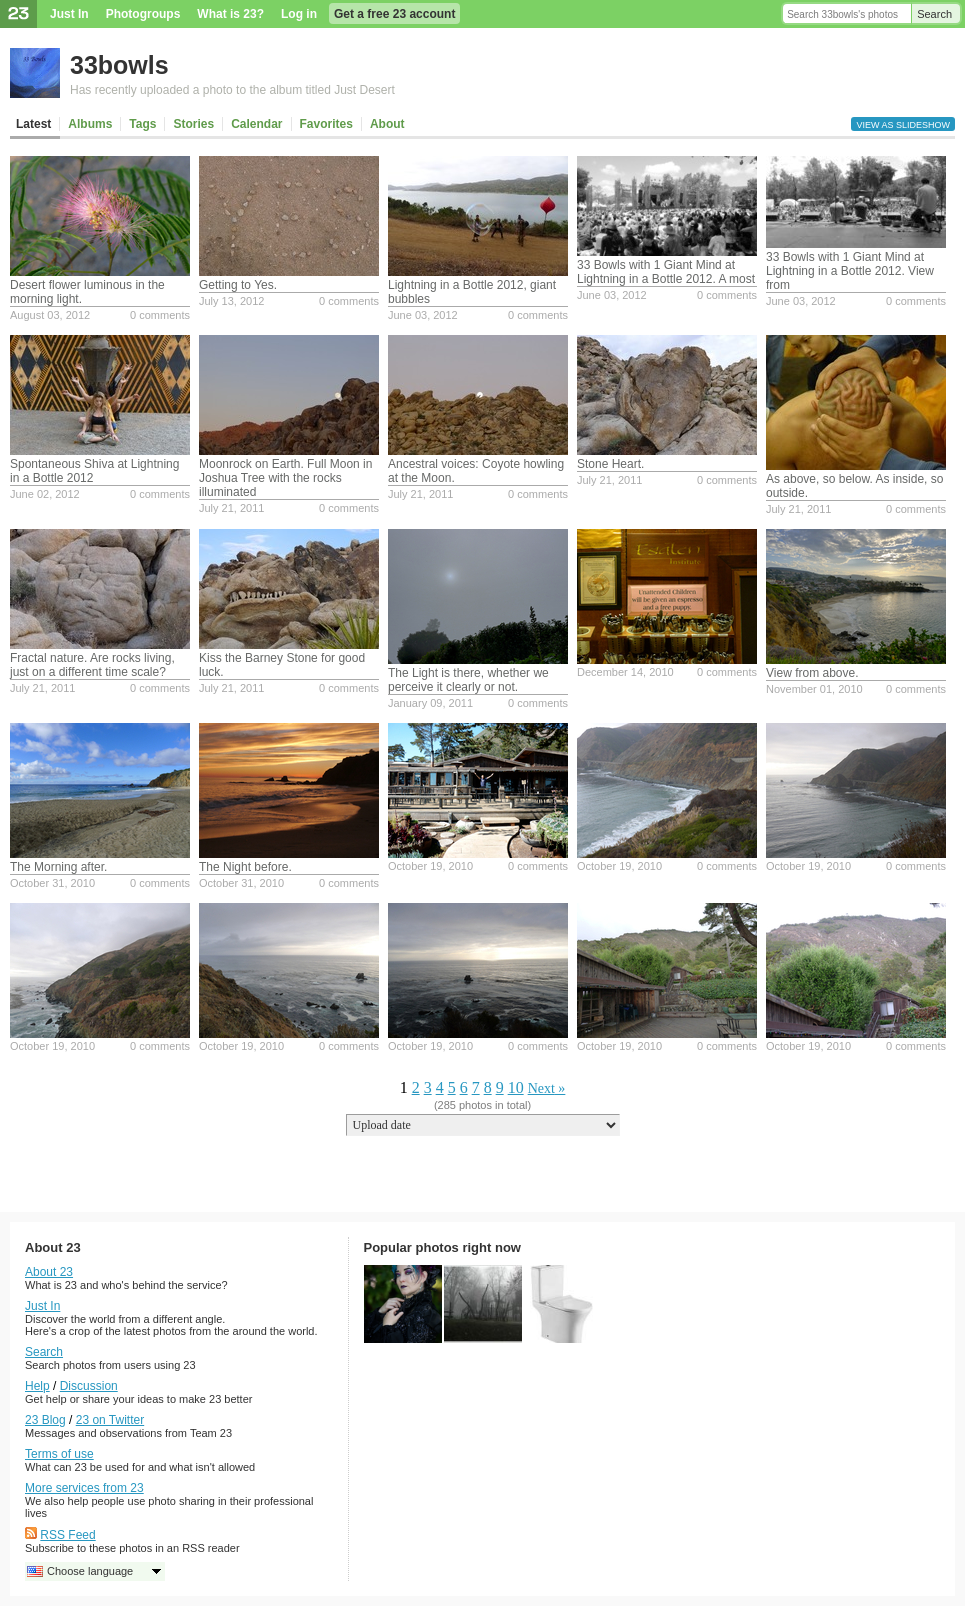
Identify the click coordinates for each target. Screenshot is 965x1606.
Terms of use (59, 1454)
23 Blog (45, 1420)
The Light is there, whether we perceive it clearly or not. (468, 680)
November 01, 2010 (814, 689)
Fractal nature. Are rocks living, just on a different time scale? (92, 665)
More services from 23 (84, 1488)
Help (37, 1386)
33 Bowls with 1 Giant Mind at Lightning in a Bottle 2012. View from (850, 271)
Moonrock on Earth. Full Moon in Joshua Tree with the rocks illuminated (285, 478)
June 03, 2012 (423, 315)
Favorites (326, 124)
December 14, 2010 (625, 672)
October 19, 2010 (430, 866)
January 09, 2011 (430, 703)
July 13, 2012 (231, 301)
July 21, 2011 (231, 508)
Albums (90, 124)
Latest (33, 124)
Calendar (256, 124)
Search (934, 14)
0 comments (160, 315)
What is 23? (230, 14)
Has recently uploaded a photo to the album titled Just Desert (232, 90)
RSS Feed (67, 1535)
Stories (193, 124)
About (387, 124)
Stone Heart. (610, 464)
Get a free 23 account (394, 14)
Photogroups (143, 14)
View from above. (812, 673)
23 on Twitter (110, 1420)
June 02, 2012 (45, 494)
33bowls (119, 65)
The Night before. (245, 867)
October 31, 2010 (52, 883)
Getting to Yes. (238, 285)
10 (516, 1087)
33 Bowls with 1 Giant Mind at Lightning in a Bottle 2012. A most (666, 272)
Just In (69, 14)
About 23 (49, 1272)
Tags (142, 124)
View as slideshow (903, 125)
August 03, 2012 (50, 315)
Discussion (89, 1386)
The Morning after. (58, 867)
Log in (299, 14)
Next (541, 1088)
